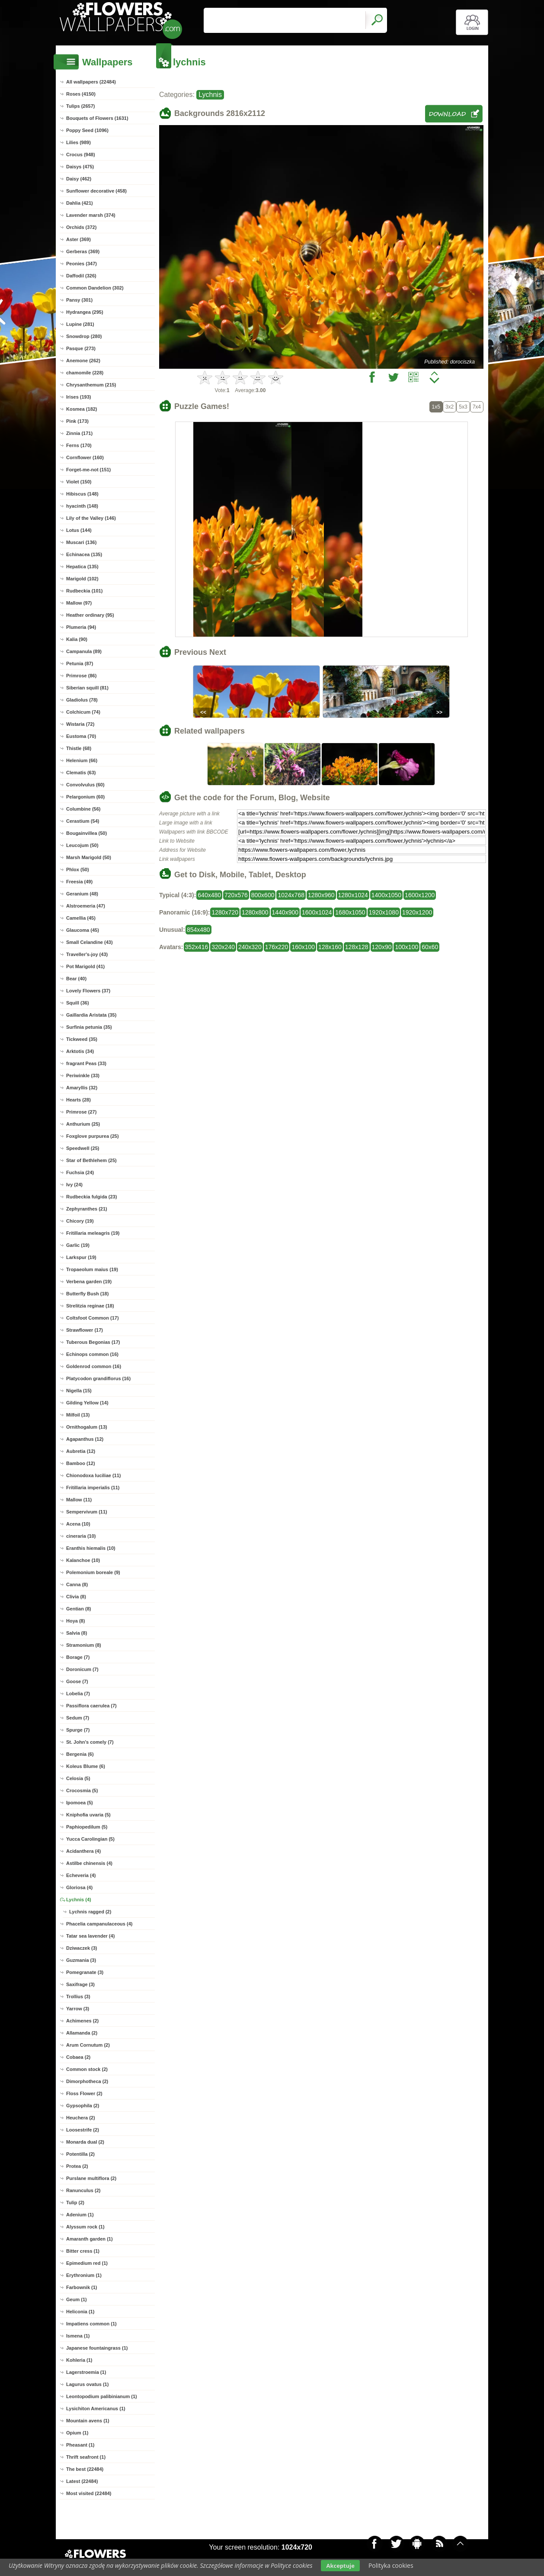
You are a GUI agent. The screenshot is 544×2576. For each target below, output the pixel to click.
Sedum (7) (77, 1717)
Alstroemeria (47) (85, 905)
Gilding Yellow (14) (87, 1402)
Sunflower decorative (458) (96, 190)
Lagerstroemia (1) (86, 2372)
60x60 (430, 946)
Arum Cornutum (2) (88, 2045)
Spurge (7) (78, 1729)
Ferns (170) (79, 445)
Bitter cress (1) (82, 2251)
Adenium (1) (80, 2214)
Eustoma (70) (81, 736)
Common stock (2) (87, 2069)
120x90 (382, 946)
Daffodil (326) (81, 275)
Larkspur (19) (81, 1257)
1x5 (436, 407)
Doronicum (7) (82, 1669)
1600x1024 (317, 912)
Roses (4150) (81, 94)
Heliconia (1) (80, 2311)
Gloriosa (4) (79, 1887)
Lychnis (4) (78, 1899)
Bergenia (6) (80, 1754)
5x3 (463, 407)
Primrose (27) (81, 1111)
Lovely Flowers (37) (88, 990)
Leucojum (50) (82, 845)
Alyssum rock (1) (85, 2226)
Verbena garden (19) (89, 1281)
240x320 (250, 946)
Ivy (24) (74, 1184)
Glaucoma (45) (82, 930)
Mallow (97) (79, 602)
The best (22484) (84, 2469)
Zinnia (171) (79, 433)
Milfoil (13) (78, 1414)
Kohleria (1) (79, 2360)
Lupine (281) (80, 324)
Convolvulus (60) (85, 784)
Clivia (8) (76, 1596)
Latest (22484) (82, 2481)
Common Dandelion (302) (95, 287)
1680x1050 (350, 912)
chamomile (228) (84, 372)
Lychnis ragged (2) (90, 1911)
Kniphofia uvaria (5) (88, 1814)
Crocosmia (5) (82, 1790)
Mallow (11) (79, 1499)
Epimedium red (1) (87, 2263)
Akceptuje (340, 2566)
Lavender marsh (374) (90, 215)
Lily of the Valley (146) (91, 518)
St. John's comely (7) (90, 1742)
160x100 (303, 946)
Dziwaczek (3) (81, 1948)
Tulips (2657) (80, 106)
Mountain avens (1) (87, 2420)
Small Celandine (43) (89, 942)
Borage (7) (78, 1657)
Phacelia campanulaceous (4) (99, 1923)
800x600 (263, 895)
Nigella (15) (79, 1390)
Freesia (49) (79, 881)
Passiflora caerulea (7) (91, 1705)
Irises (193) (78, 396)
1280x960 (321, 895)
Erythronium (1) (84, 2275)
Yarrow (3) (77, 2008)
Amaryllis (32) (81, 1087)
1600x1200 (420, 895)
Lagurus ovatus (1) (87, 2384)
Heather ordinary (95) (90, 615)
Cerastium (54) (82, 821)
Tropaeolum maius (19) (92, 1269)
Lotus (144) (79, 530)
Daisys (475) (80, 166)
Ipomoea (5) (79, 1802)
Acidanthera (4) (83, 1851)
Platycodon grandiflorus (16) (98, 1378)
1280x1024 (353, 895)
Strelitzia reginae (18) (90, 1305)
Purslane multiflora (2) (91, 2178)
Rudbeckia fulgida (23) (91, 1196)
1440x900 (285, 912)
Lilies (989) (78, 142)
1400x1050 (386, 895)
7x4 (477, 407)
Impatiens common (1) (91, 2323)
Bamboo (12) (80, 1463)
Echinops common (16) (92, 1354)
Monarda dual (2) (85, 2142)
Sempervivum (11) (86, 1511)
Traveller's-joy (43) (87, 954)
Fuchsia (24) (80, 1172)
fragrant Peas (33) (86, 1063)
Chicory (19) (80, 1221)
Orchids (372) (81, 227)
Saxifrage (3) (80, 1984)
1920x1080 (384, 912)
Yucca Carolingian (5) (90, 1839)
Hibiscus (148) (82, 493)
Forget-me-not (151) (88, 469)
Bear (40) (76, 978)
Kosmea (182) (81, 409)
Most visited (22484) (89, 2493)
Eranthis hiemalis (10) (90, 1548)
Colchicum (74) (83, 712)
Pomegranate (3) (84, 1972)
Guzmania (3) (81, 1960)
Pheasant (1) (80, 2444)
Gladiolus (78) (82, 699)
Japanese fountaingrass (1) (97, 2348)
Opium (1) (77, 2432)
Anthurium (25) (83, 1124)
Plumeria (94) (81, 627)
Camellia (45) (81, 918)
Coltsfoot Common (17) (92, 1317)
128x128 (356, 946)
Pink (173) (77, 421)
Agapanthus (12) (84, 1439)
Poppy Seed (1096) (87, 130)
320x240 (223, 946)
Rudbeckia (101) (84, 590)
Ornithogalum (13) (86, 1427)
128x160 (330, 946)
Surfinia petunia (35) (89, 1027)
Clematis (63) (81, 772)
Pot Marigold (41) (85, 966)
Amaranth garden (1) (89, 2238)
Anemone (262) (83, 360)
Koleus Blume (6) (85, 1766)
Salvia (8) (76, 1633)
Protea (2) (77, 2166)
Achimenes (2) (82, 2020)
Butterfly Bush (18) (87, 1293)
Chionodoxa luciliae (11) (93, 1475)
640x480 (209, 895)
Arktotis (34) (80, 1051)
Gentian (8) (78, 1608)
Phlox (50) (77, 869)
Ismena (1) (78, 2335)
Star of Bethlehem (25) (91, 1160)
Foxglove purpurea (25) (92, 1136)
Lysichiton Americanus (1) (95, 2408)
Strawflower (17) (84, 1330)
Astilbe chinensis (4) (89, 1863)
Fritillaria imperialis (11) (93, 1487)
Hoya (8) (75, 1620)
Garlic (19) (78, 1245)
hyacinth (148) (82, 506)
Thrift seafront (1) (86, 2457)
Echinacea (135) (84, 554)
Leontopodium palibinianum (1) (101, 2396)
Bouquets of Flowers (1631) (97, 118)
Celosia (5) (78, 1778)
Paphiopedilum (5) (86, 1826)
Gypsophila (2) (82, 2105)
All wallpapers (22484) (91, 81)
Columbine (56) (83, 808)
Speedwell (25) (82, 1148)
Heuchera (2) (80, 2117)
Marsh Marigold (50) (88, 857)
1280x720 (224, 912)
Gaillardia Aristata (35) (91, 1015)
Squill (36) (77, 1002)
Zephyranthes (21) (86, 1208)
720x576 (236, 895)
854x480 (198, 929)
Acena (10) (78, 1523)
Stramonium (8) (83, 1645)
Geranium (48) (82, 893)
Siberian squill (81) (87, 687)
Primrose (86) (81, 675)
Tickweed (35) (81, 1039)
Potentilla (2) (80, 2154)
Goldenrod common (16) (93, 1366)
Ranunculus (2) (83, 2190)
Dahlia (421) (79, 203)
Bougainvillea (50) (86, 833)
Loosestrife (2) (82, 2129)
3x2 (449, 407)
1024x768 (291, 895)
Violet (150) (79, 481)
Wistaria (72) (80, 724)
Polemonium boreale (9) (93, 1572)
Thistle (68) (78, 748)
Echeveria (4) (81, 1875)
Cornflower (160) (85, 457)
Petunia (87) (79, 663)
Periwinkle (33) (82, 1075)
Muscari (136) (81, 542)
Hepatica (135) (82, 566)
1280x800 (255, 912)
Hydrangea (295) (84, 312)
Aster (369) (78, 239)
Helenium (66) (81, 760)
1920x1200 (417, 912)
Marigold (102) (82, 578)
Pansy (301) (79, 300)
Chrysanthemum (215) (91, 384)
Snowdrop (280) (84, 336)
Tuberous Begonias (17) (93, 1342)
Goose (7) (77, 1681)
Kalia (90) (76, 639)
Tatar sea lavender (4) (90, 1935)
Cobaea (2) (78, 2057)
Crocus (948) (80, 154)
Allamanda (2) (81, 2032)
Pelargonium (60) (85, 796)
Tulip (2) (75, 2202)
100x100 (406, 946)
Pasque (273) (81, 348)
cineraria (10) (81, 1536)
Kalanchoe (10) (83, 1560)
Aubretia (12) (80, 1451)
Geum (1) (76, 2299)
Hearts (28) (78, 1099)
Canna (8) (77, 1584)
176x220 (276, 946)
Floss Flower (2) (84, 2093)
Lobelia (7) (78, 1693)
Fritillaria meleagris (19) (93, 1233)
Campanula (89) (84, 651)
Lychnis (210, 94)
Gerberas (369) (82, 251)
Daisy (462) (78, 178)
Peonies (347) (81, 263)
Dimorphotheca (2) (87, 2081)
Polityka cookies (390, 2565)
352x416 (196, 946)
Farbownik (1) (81, 2287)
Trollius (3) (78, 1996)
